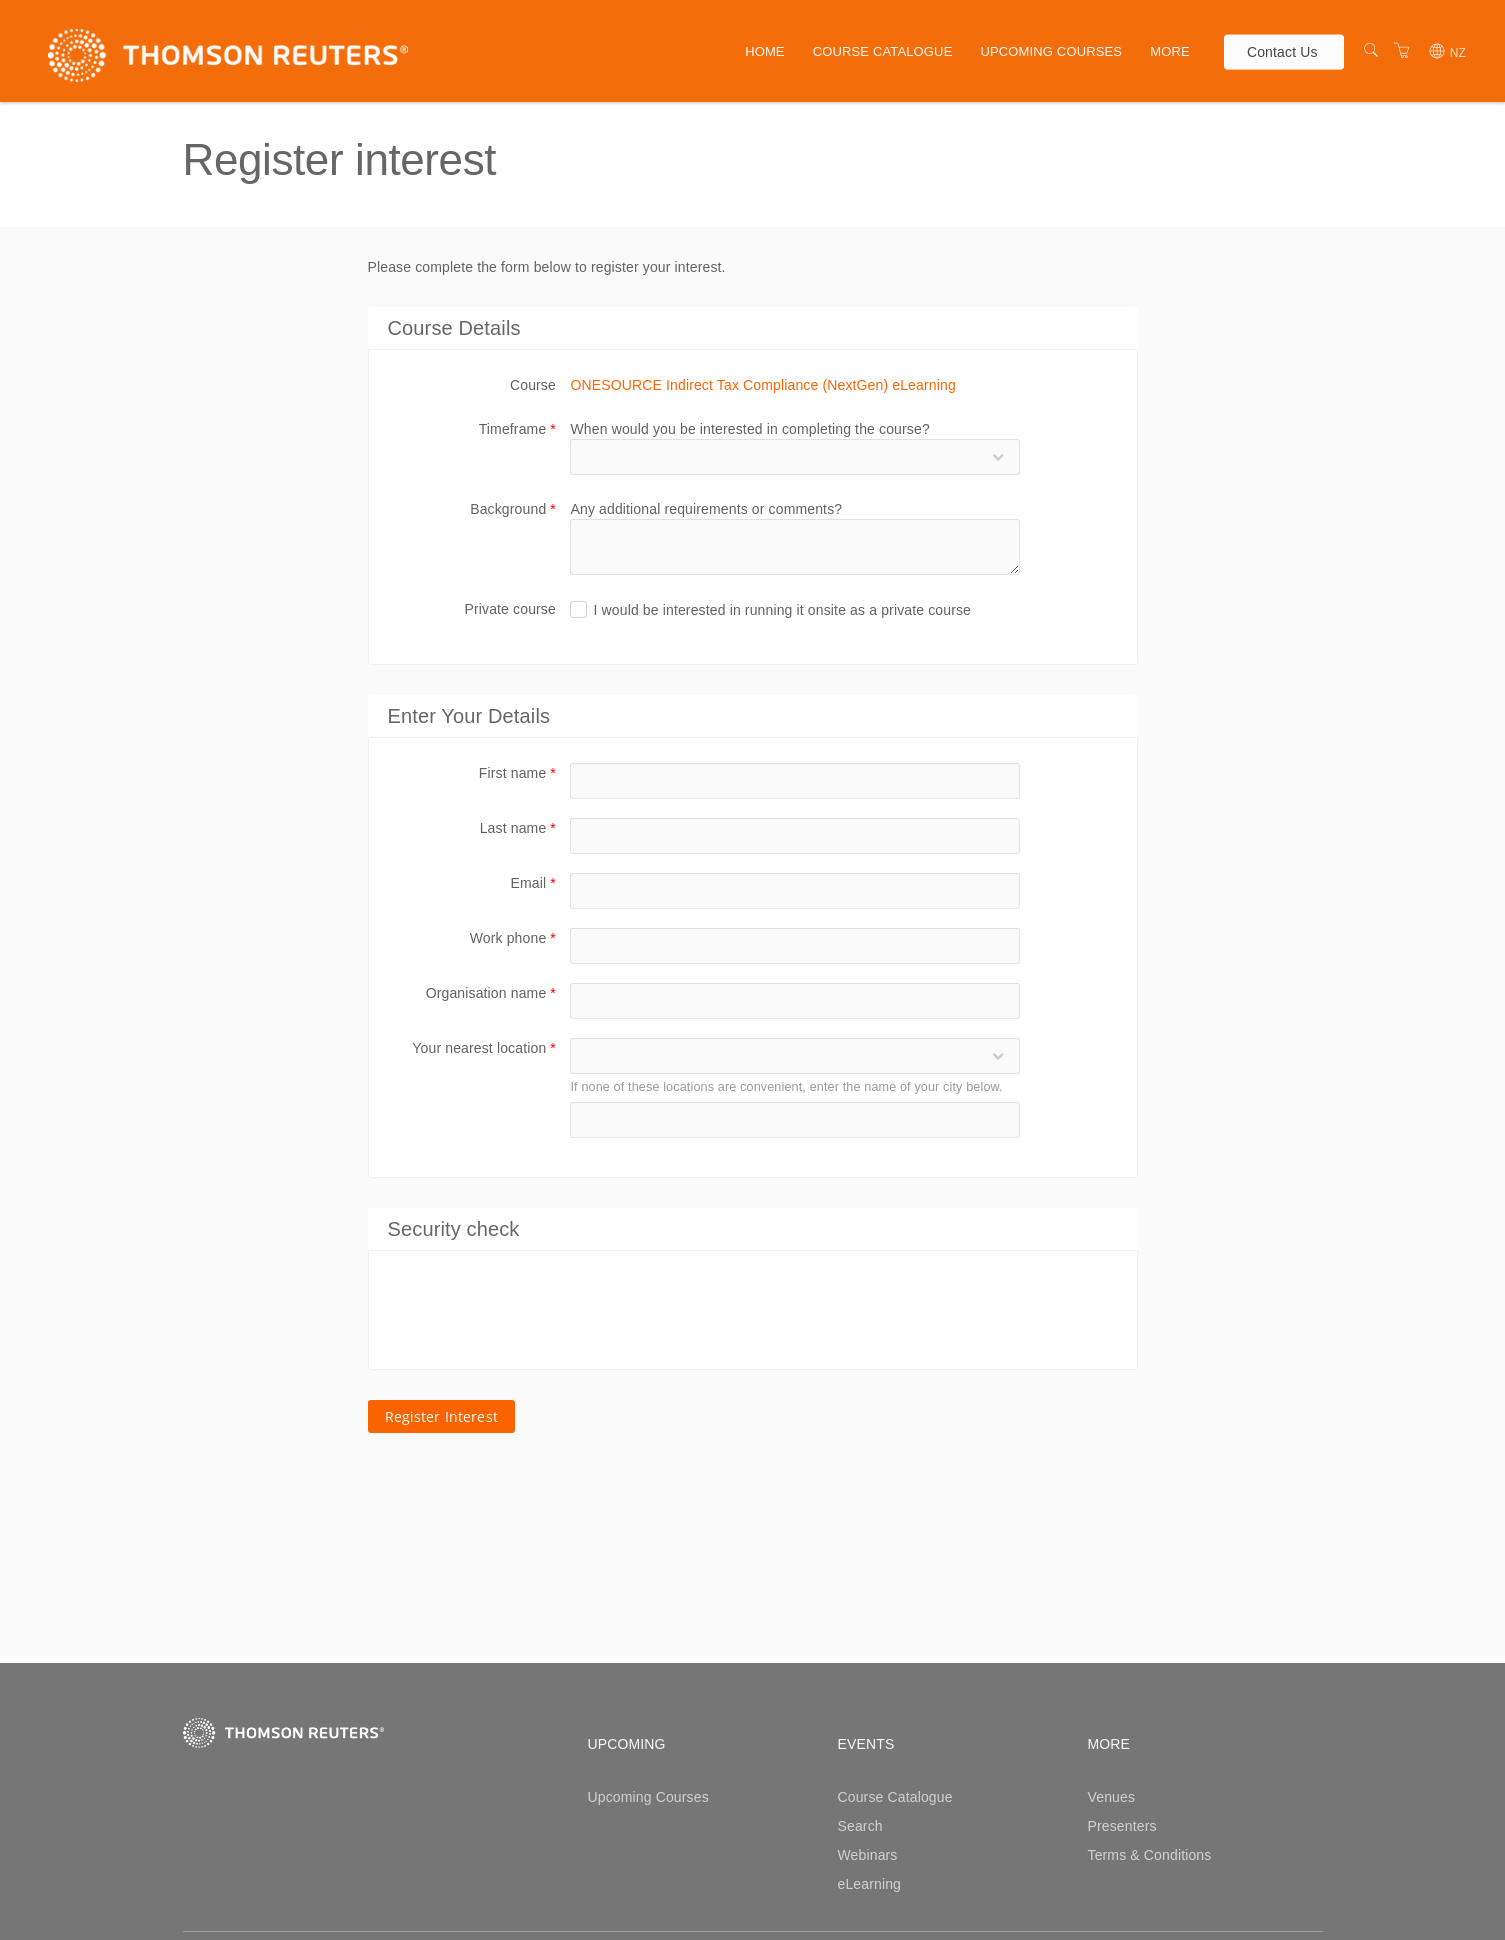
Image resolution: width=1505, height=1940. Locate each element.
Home (765, 51)
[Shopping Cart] (1402, 51)
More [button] (1170, 51)
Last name (518, 828)
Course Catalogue (883, 51)
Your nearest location (484, 1048)
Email (533, 883)
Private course (509, 609)
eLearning (870, 1884)
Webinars (868, 1855)
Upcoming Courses (1051, 51)
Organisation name (491, 993)
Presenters (1122, 1826)
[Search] (1371, 51)
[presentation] (541, 1310)
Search (860, 1826)
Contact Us (1282, 51)
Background (513, 509)
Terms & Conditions (1150, 1855)
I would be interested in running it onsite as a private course (782, 610)
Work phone (513, 938)
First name (517, 773)
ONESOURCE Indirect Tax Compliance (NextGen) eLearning (762, 385)
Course (533, 385)
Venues (1112, 1797)
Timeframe (517, 429)
